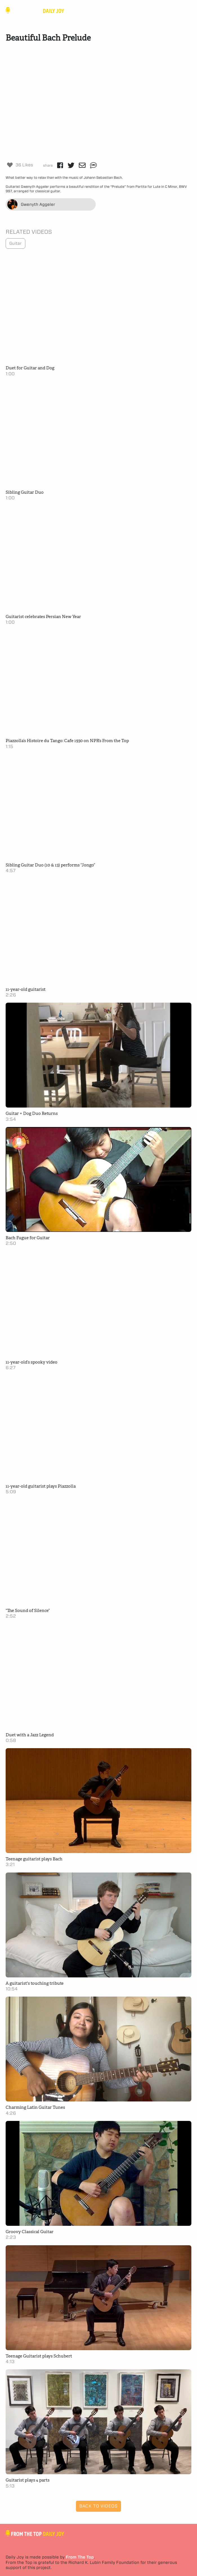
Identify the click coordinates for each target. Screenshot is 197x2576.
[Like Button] (10, 165)
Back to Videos (98, 2506)
